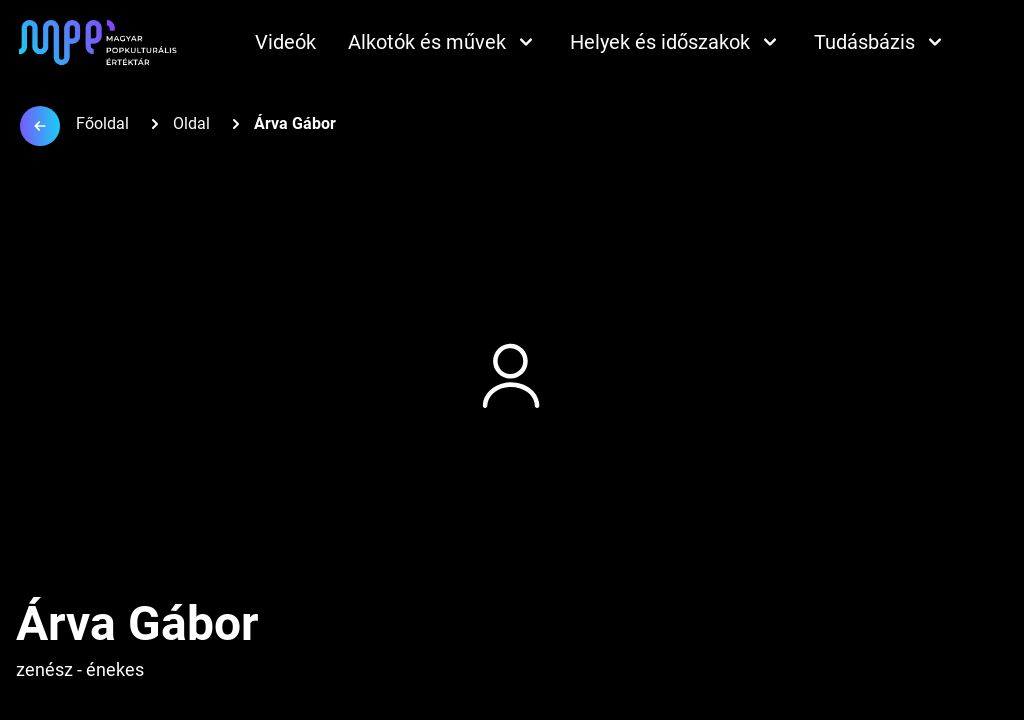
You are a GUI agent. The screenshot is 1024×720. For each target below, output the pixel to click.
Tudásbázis (880, 42)
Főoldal (102, 123)
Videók (285, 42)
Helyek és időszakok (676, 42)
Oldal (191, 123)
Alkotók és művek (443, 42)
